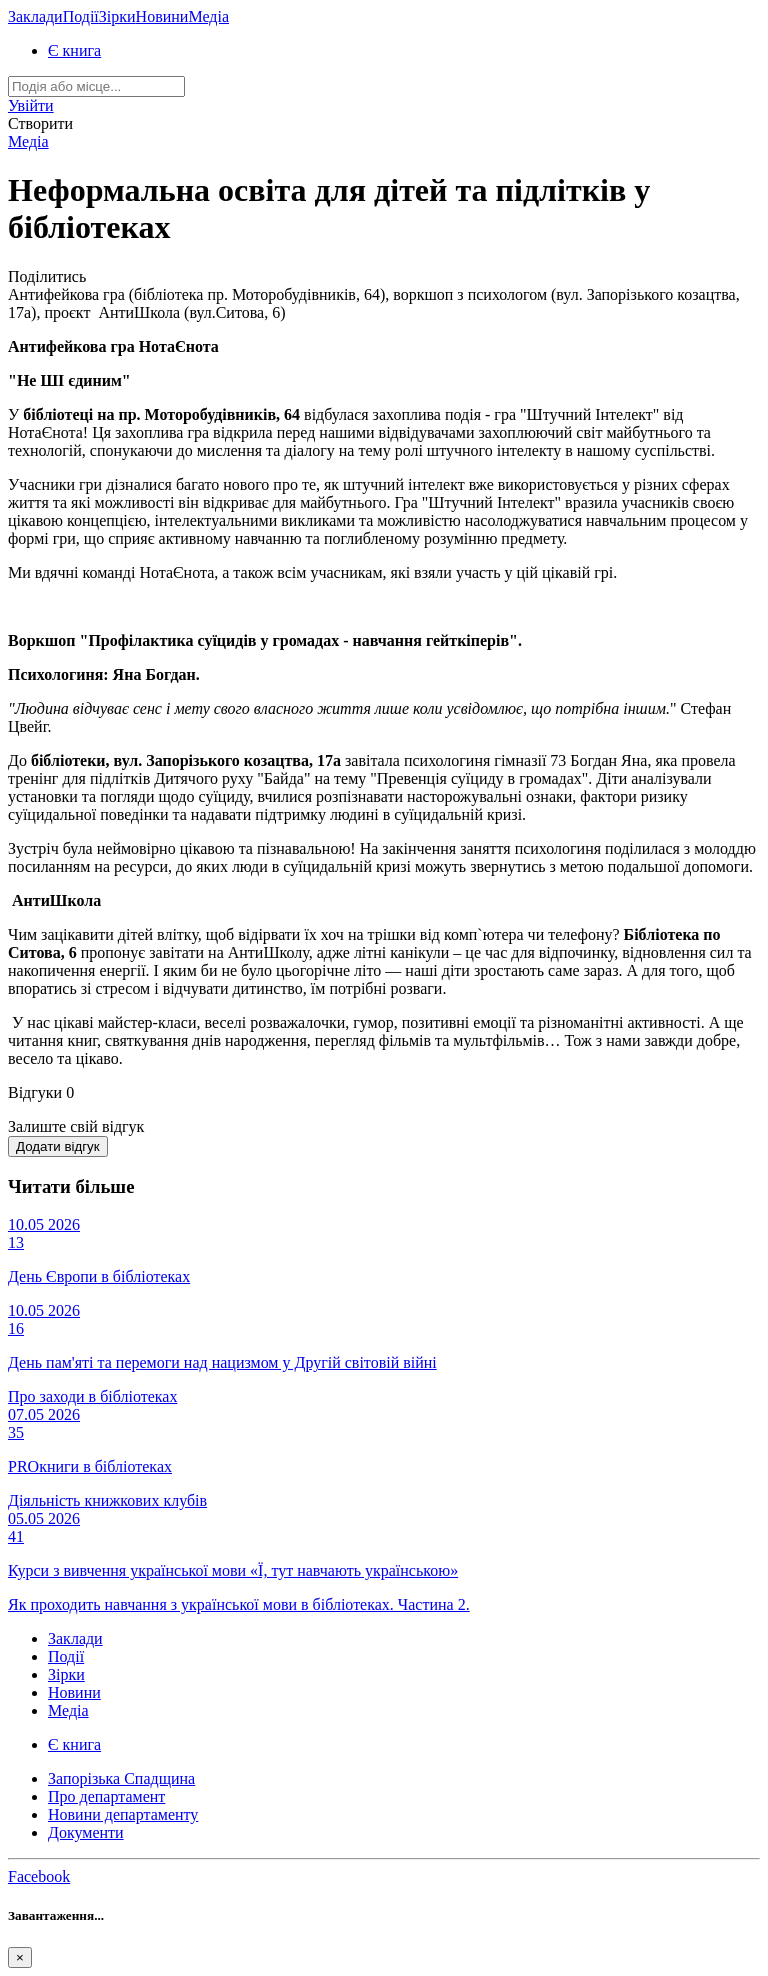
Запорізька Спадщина (121, 1778)
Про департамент (106, 1796)
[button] (31, 105)
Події (81, 16)
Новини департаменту (123, 1814)
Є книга (74, 50)
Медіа (208, 16)
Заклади (35, 16)
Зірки (117, 16)
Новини (162, 16)
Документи (86, 1832)
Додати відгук (58, 1146)
